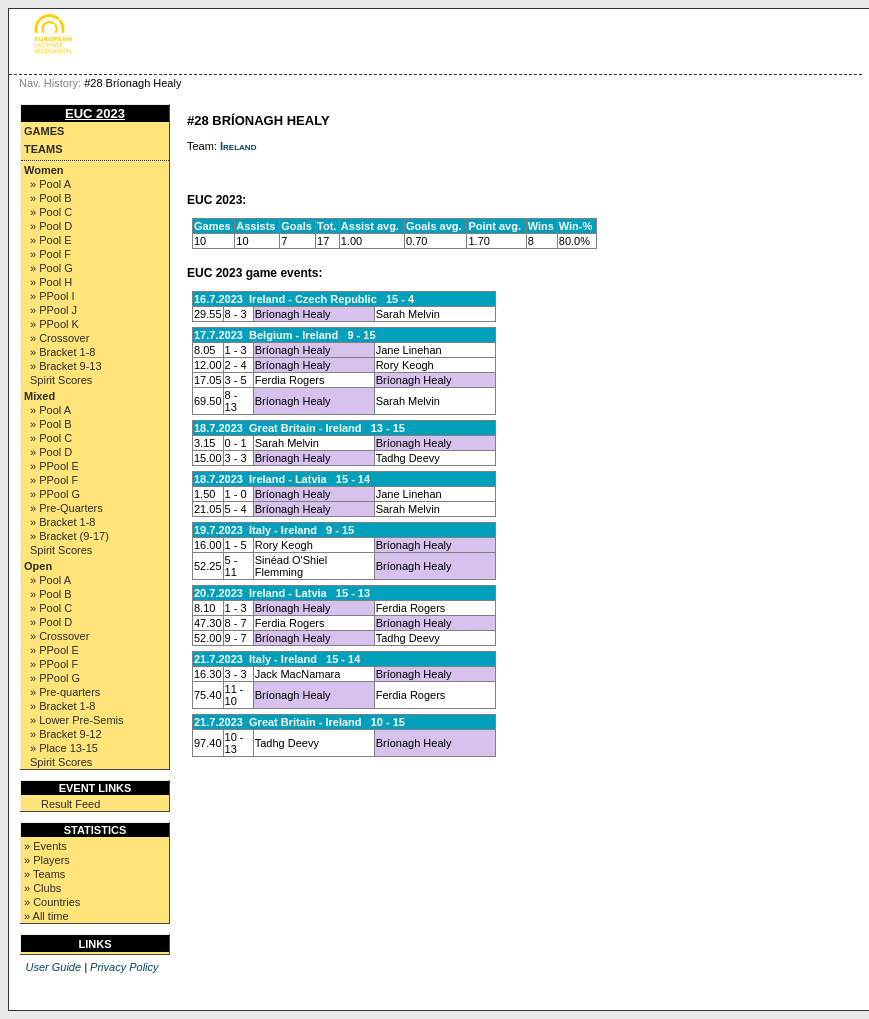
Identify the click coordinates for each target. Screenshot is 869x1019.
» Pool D (51, 226)
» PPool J (53, 310)
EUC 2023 (95, 113)
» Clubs (42, 888)
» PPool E (54, 466)
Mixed (39, 396)
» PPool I (52, 296)
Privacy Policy (124, 967)
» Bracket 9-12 (66, 734)
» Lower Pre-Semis (77, 720)
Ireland (238, 146)
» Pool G (51, 268)
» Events (45, 846)
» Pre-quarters (65, 692)
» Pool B (51, 198)
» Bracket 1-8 (62, 352)
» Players (47, 860)
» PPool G (55, 494)
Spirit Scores (61, 380)
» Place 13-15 (64, 748)
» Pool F (50, 254)
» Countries (52, 902)
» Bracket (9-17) (69, 536)
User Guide (53, 967)
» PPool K (54, 324)
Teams (43, 149)
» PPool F (54, 480)
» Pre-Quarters (66, 508)
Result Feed (70, 804)
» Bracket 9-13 (66, 366)
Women (44, 170)
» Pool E (51, 240)
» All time (46, 916)
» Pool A (50, 184)
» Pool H (51, 282)
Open (38, 566)
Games (44, 131)
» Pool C (51, 212)
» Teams (44, 874)
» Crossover (59, 338)
